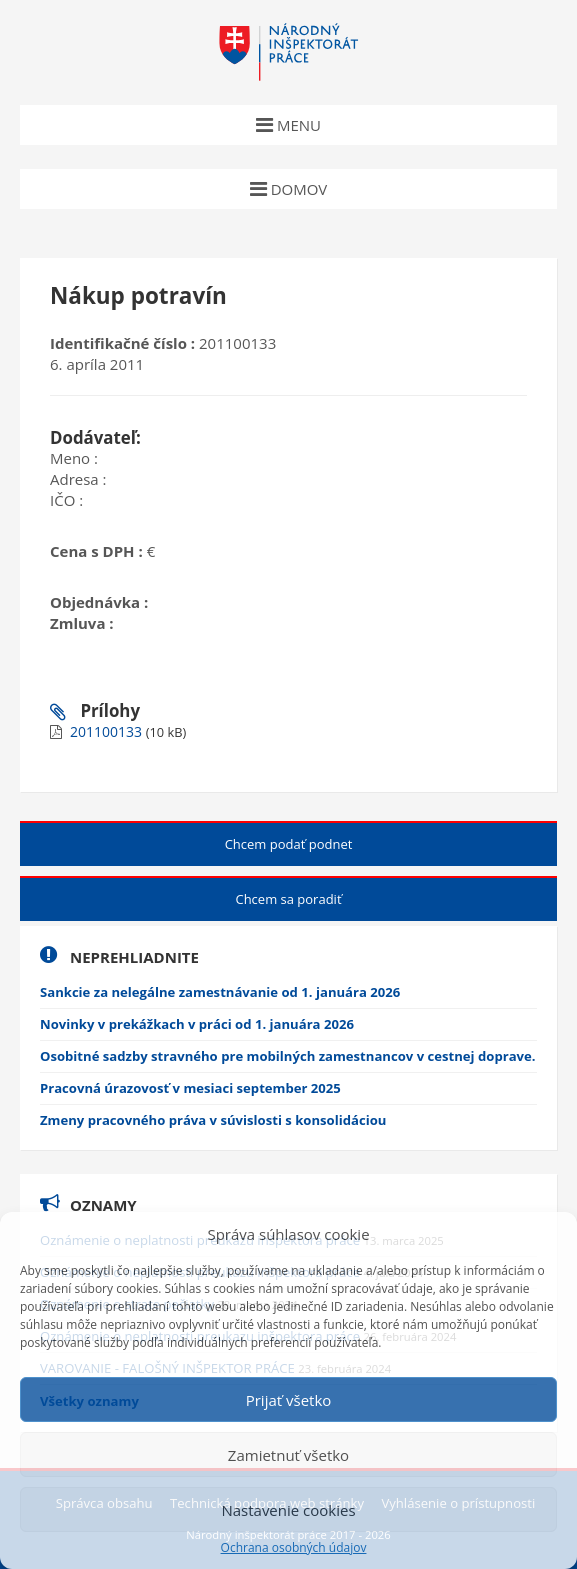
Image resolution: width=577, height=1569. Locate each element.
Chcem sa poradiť (288, 899)
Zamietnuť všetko (288, 1455)
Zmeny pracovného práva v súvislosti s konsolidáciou (213, 1120)
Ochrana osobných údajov (294, 1548)
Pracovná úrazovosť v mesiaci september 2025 (190, 1088)
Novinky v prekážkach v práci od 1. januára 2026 (197, 1024)
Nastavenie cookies (288, 1510)
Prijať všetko (289, 1400)
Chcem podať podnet (289, 844)
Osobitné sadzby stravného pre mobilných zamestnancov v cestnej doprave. (288, 1056)
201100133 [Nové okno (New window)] (108, 731)
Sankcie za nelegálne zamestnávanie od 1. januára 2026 (220, 992)
